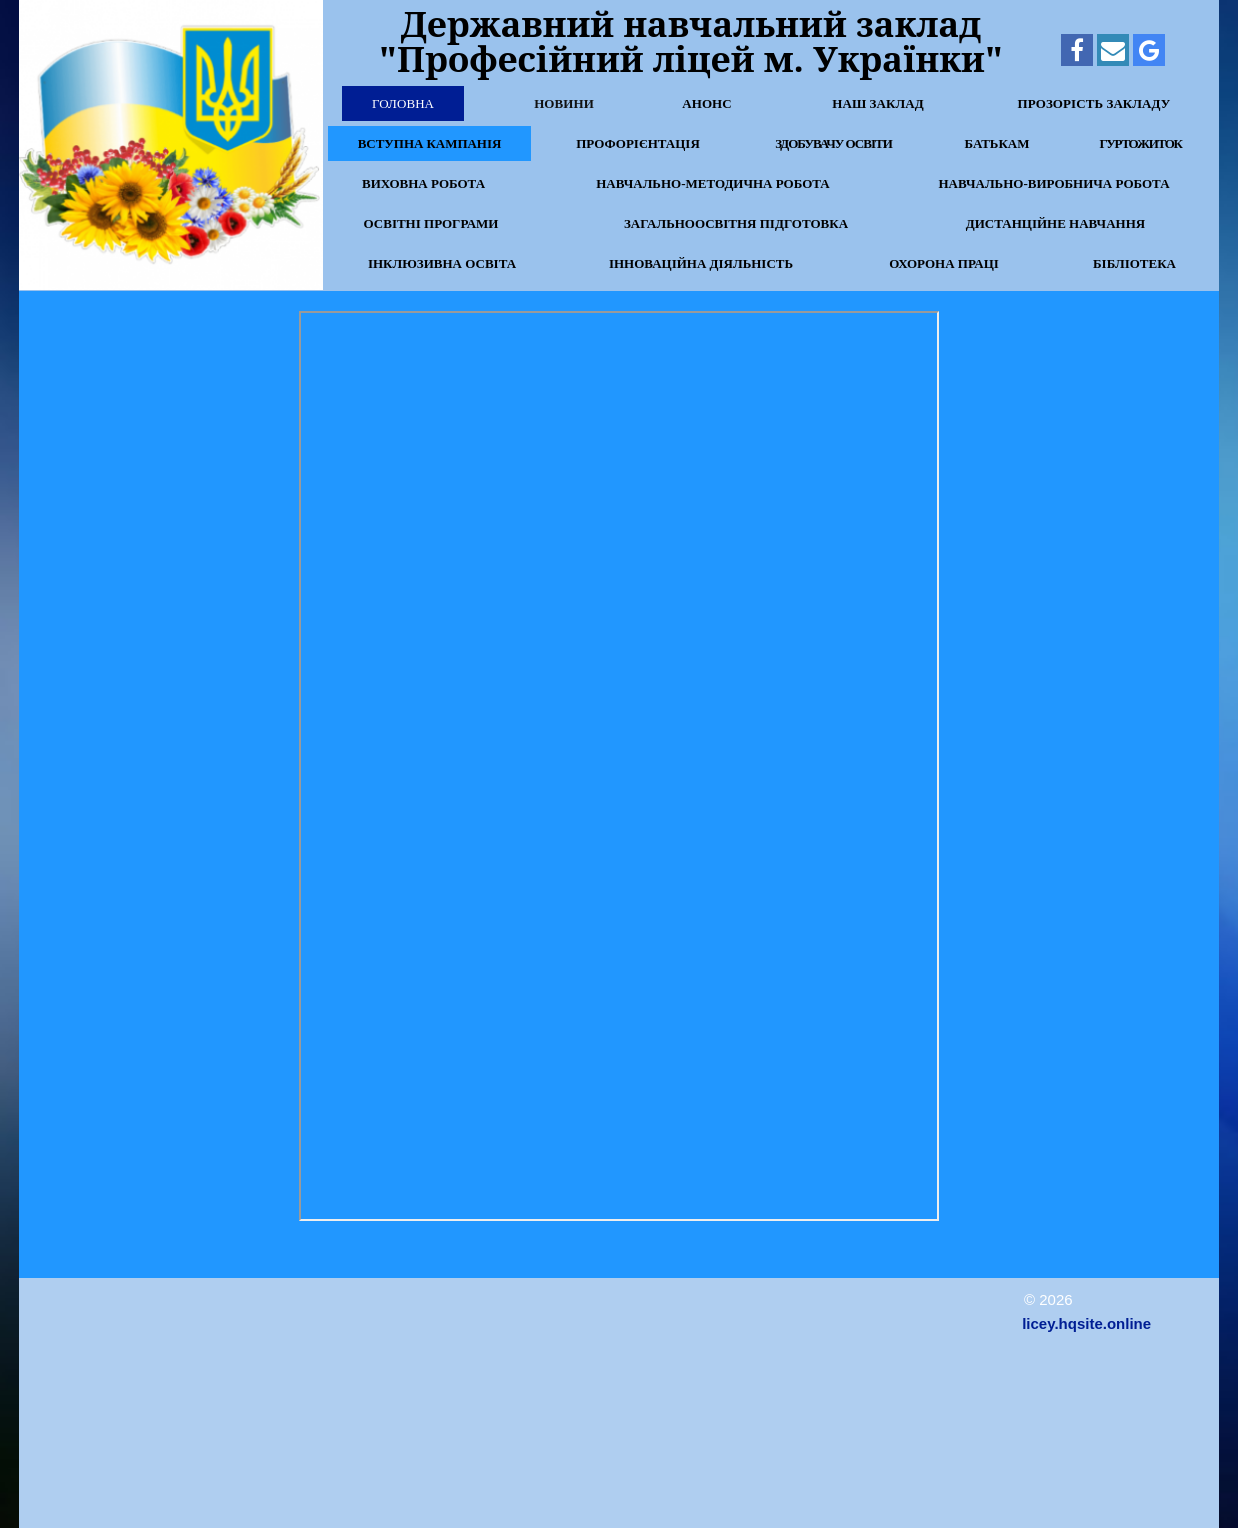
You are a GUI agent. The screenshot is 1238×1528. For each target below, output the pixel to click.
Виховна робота (423, 183)
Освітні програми (431, 223)
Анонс (707, 103)
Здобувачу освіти (833, 143)
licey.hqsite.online (1086, 1323)
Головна (403, 103)
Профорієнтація (638, 143)
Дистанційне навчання (1055, 223)
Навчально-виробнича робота (1053, 183)
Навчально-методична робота (713, 183)
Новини (564, 103)
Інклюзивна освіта (442, 263)
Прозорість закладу (1094, 103)
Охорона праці (944, 263)
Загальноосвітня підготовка (736, 223)
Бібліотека (1134, 263)
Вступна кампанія (429, 143)
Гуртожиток (1140, 143)
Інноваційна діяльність (701, 263)
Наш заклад (878, 103)
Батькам (996, 143)
